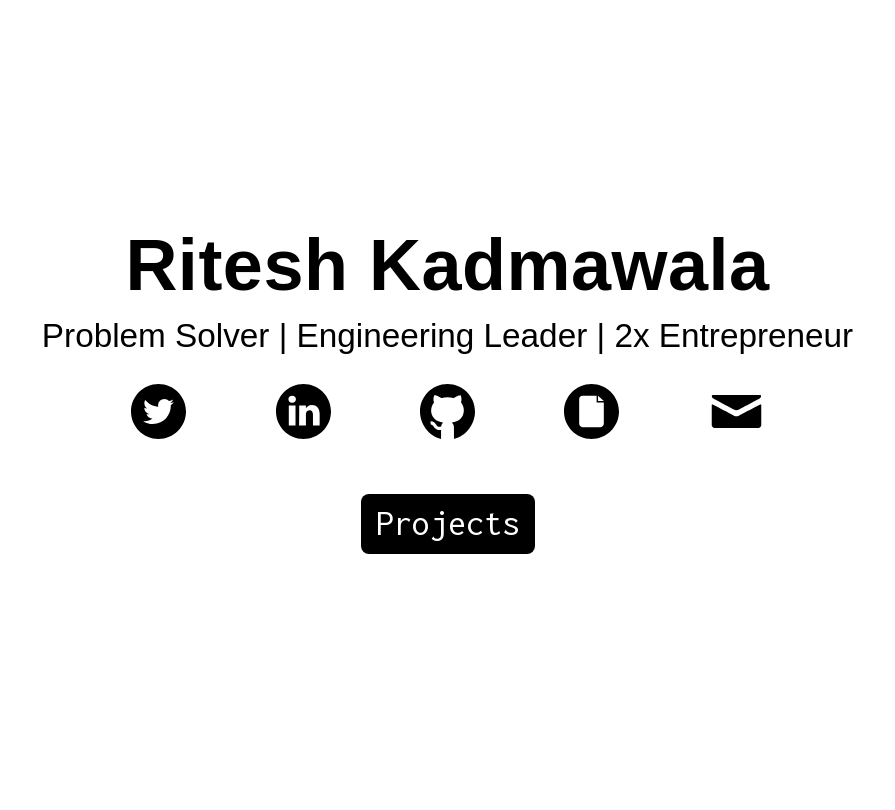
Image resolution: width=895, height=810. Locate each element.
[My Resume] (591, 433)
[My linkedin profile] (303, 433)
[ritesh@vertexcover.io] (736, 433)
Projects (448, 523)
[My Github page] (447, 433)
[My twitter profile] (158, 433)
